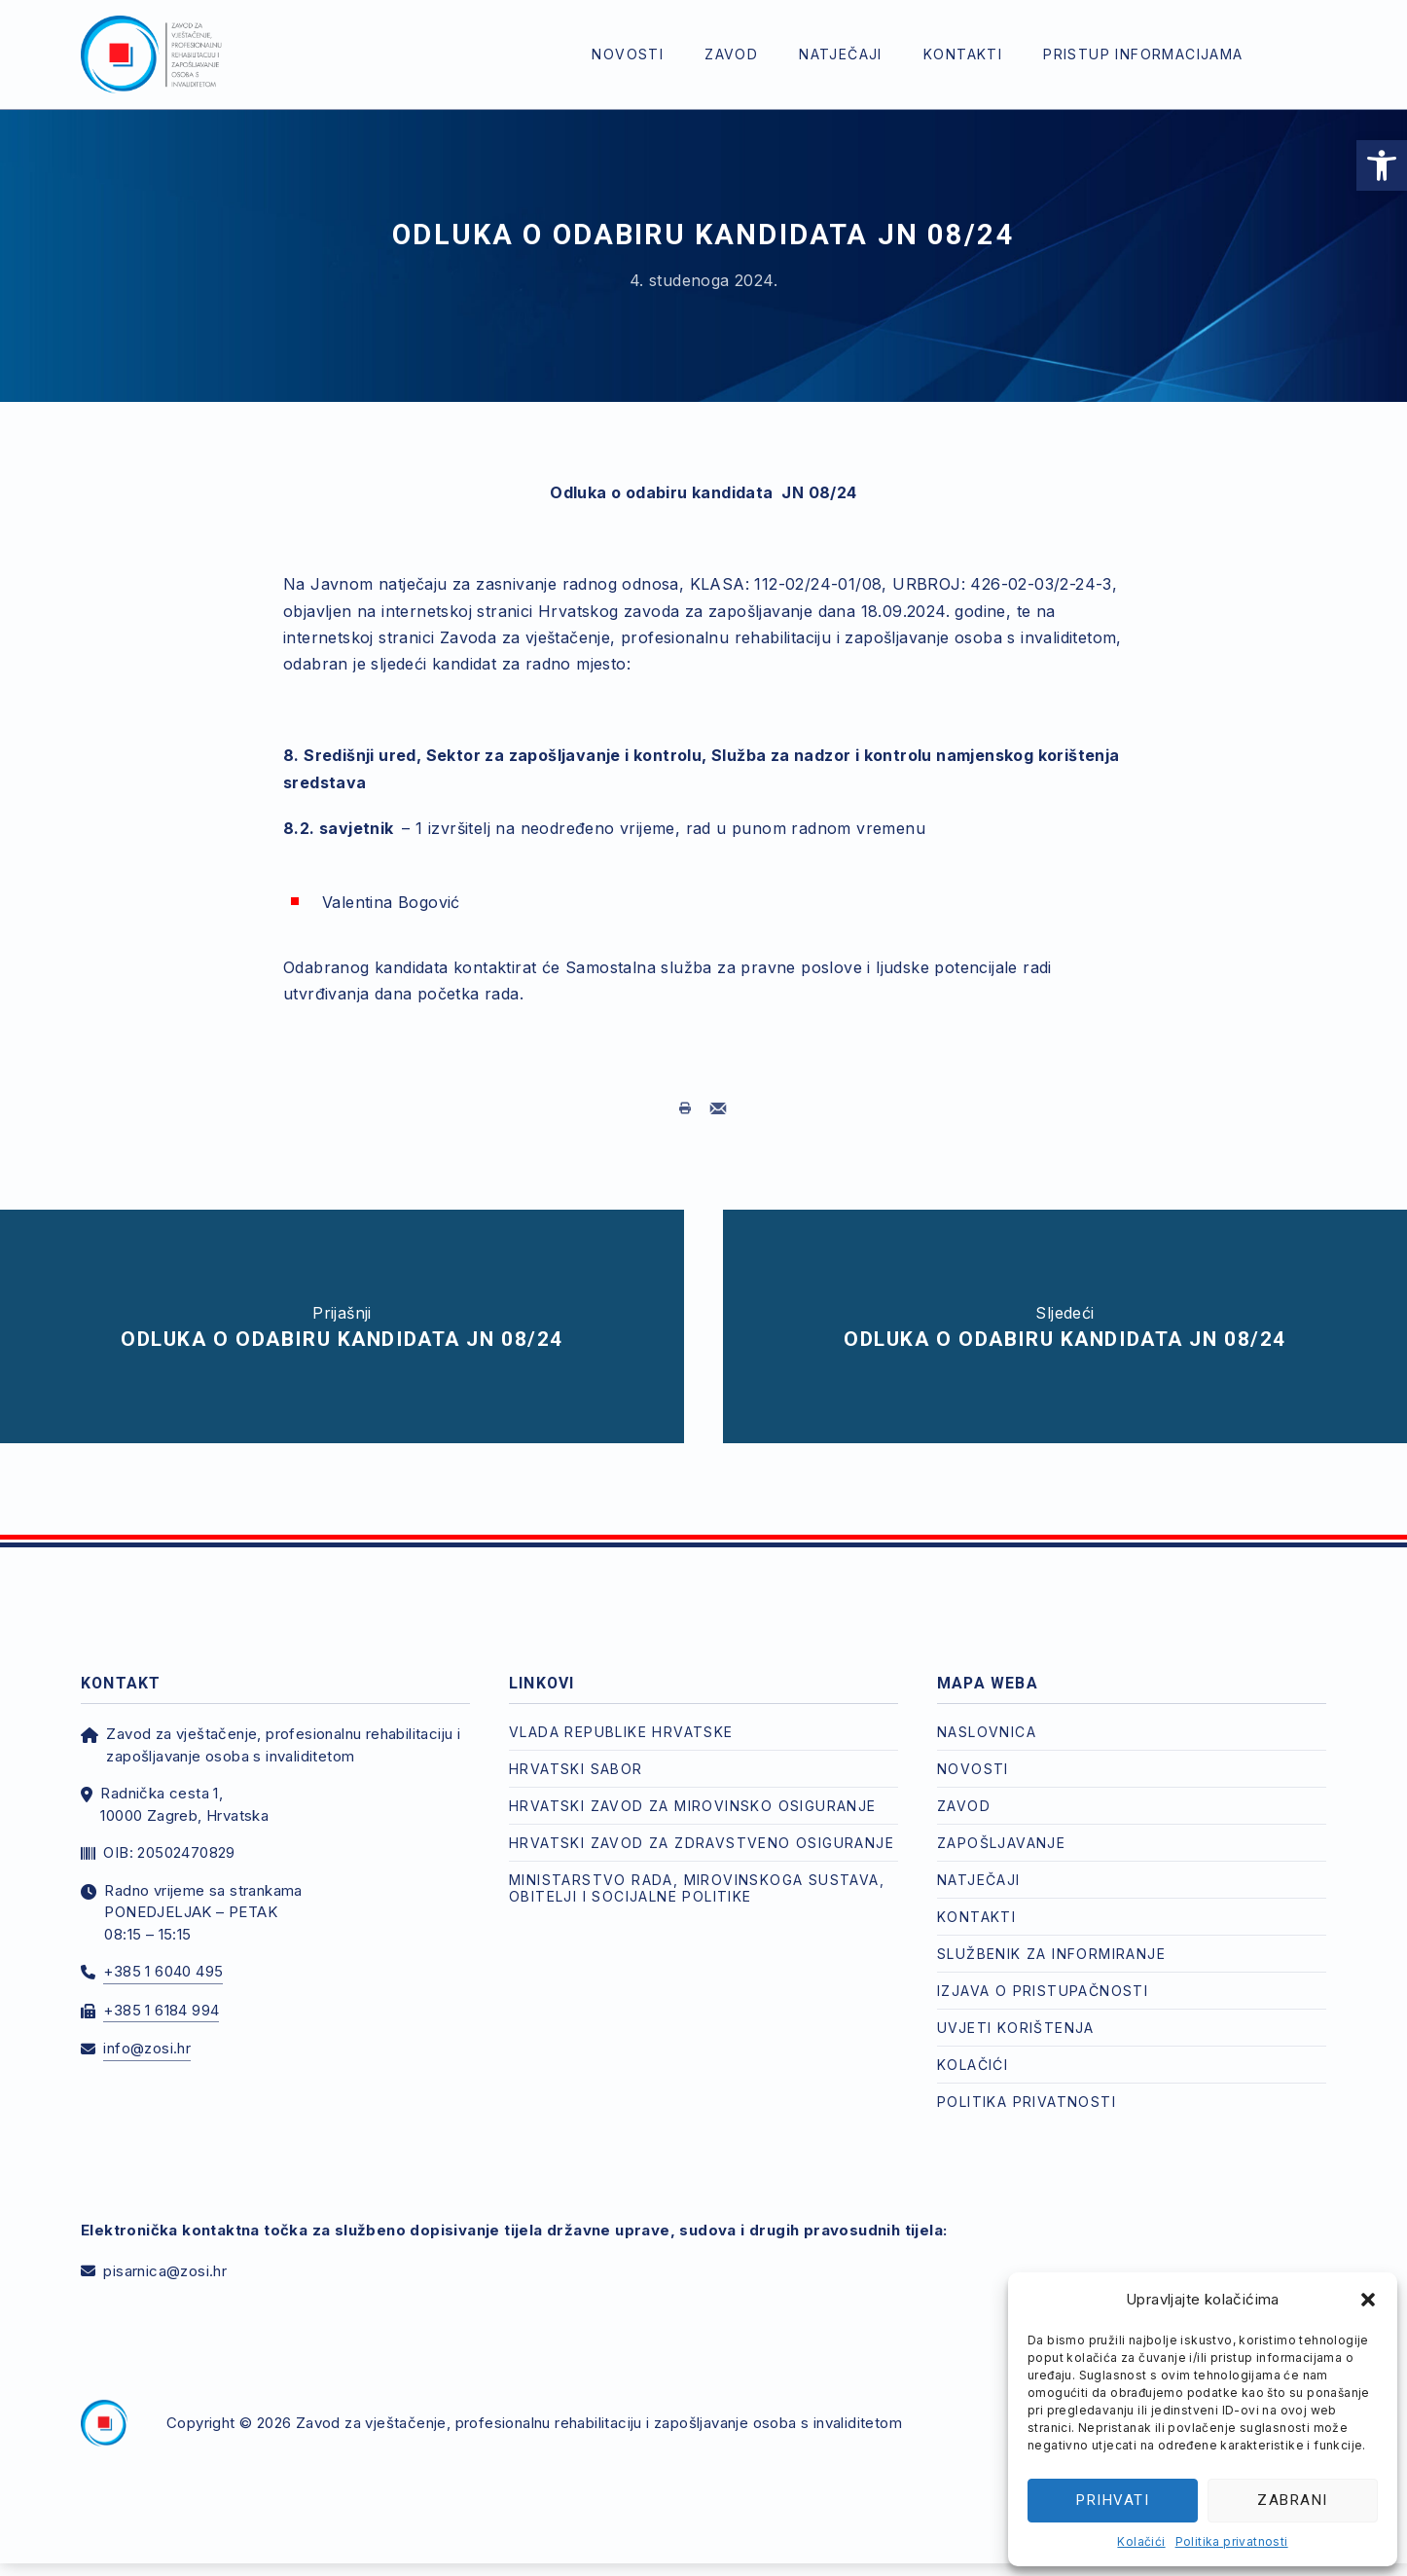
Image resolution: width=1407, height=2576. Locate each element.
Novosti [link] (628, 54)
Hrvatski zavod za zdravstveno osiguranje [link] (701, 1829)
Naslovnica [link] (986, 1718)
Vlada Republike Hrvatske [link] (621, 1718)
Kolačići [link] (1141, 2541)
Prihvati (1112, 2500)
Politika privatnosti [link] (1231, 2541)
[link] (1381, 165)
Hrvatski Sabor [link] (576, 1755)
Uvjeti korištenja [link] (1016, 2014)
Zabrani (1292, 2500)
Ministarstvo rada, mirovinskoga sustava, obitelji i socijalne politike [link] (696, 1874)
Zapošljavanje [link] (1001, 1829)
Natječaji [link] (841, 54)
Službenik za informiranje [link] (1051, 1940)
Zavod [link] (731, 54)
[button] (1368, 2299)
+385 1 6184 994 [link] (161, 1996)
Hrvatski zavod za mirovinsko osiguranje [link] (693, 1792)
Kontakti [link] (962, 54)
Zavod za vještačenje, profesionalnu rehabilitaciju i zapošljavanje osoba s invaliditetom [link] (599, 2410)
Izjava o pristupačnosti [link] (1042, 1977)
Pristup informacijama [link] (1143, 54)
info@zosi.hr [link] (147, 2034)
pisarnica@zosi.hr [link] (165, 2257)
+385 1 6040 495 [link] (163, 1957)
